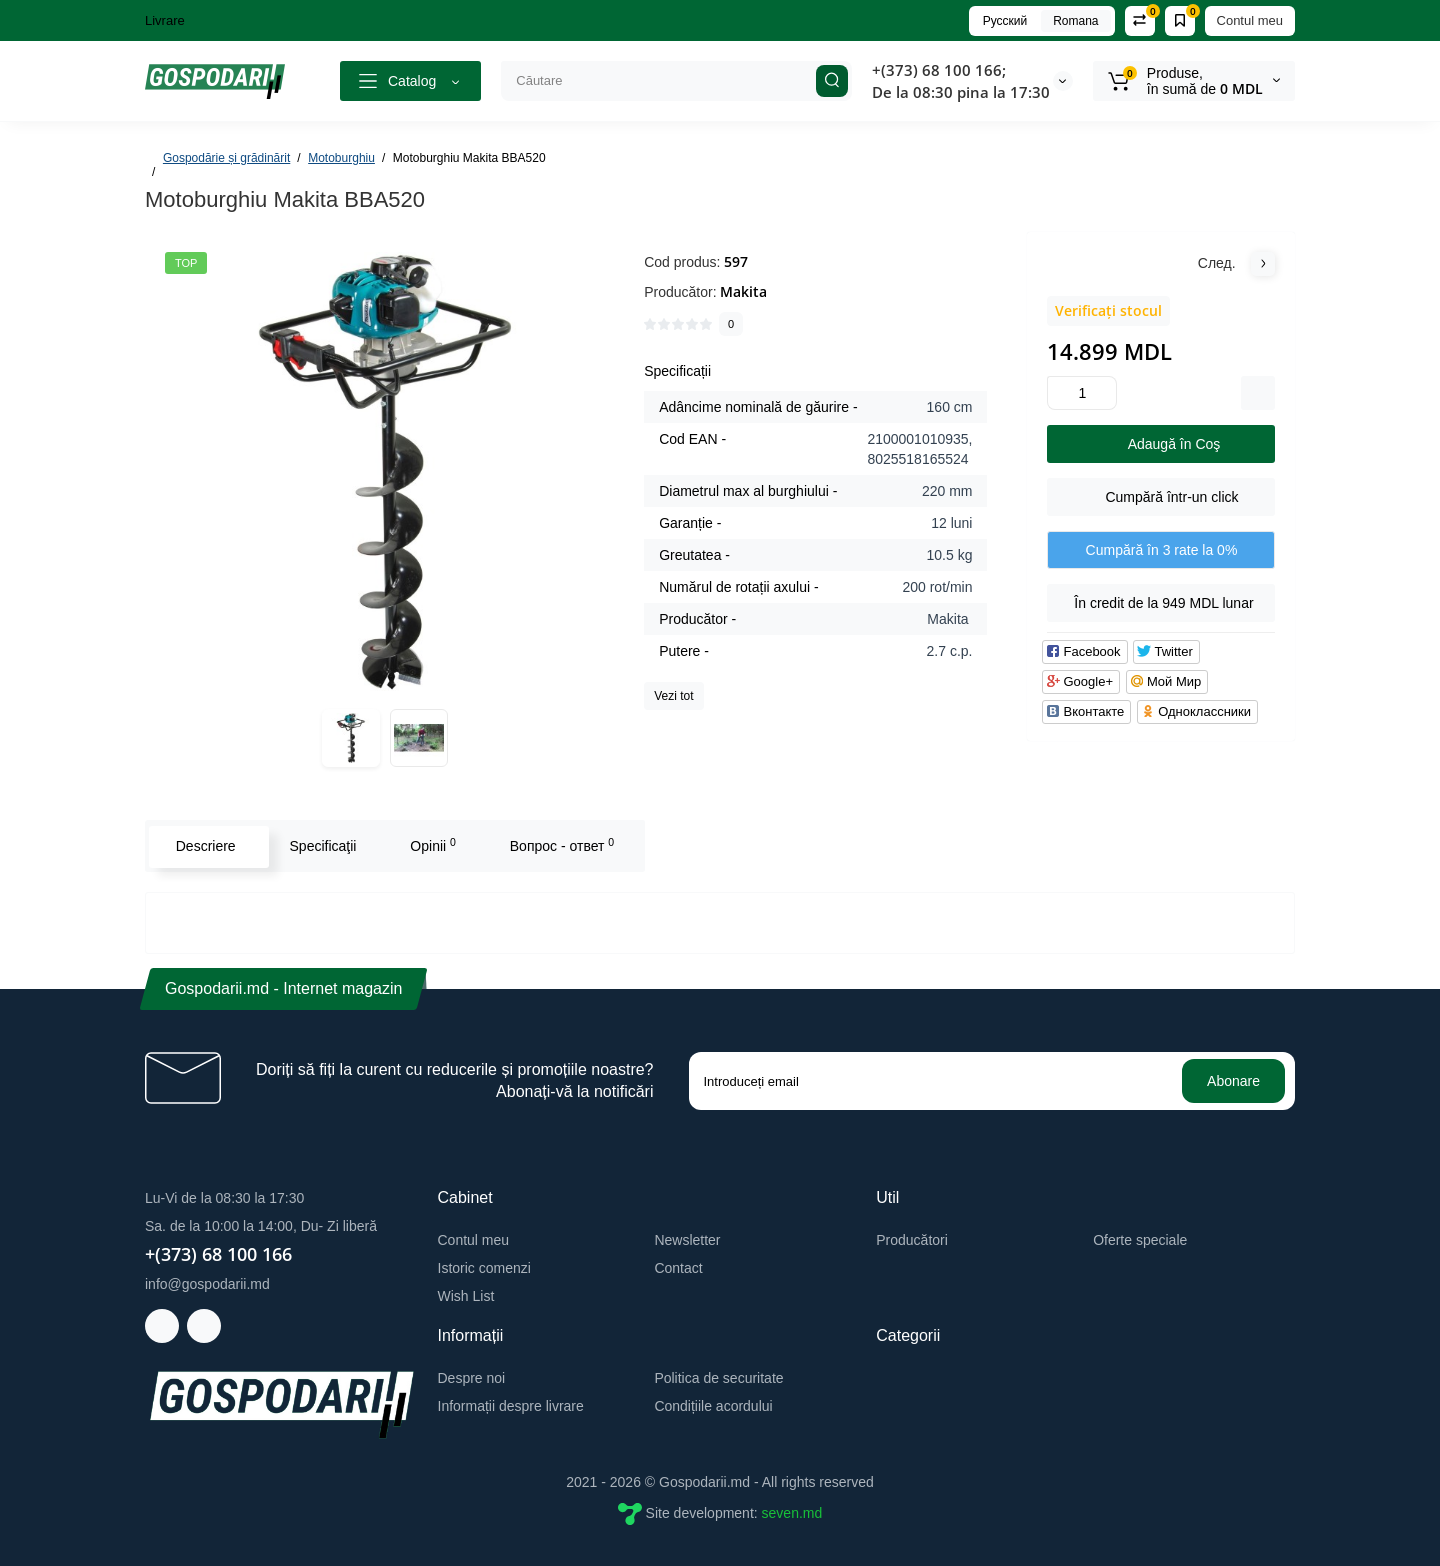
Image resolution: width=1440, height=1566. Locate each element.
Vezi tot (673, 696)
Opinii (432, 845)
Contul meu (1250, 20)
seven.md (792, 1513)
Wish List (466, 1296)
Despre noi (472, 1378)
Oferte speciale (1140, 1240)
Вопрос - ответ (560, 845)
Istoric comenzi (484, 1268)
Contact (678, 1268)
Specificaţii (321, 846)
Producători (912, 1240)
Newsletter (687, 1240)
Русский (1005, 21)
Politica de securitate (718, 1378)
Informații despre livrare (511, 1406)
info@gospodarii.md (207, 1284)
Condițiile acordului (713, 1406)
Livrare (165, 20)
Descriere (204, 846)
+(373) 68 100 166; (939, 70)
